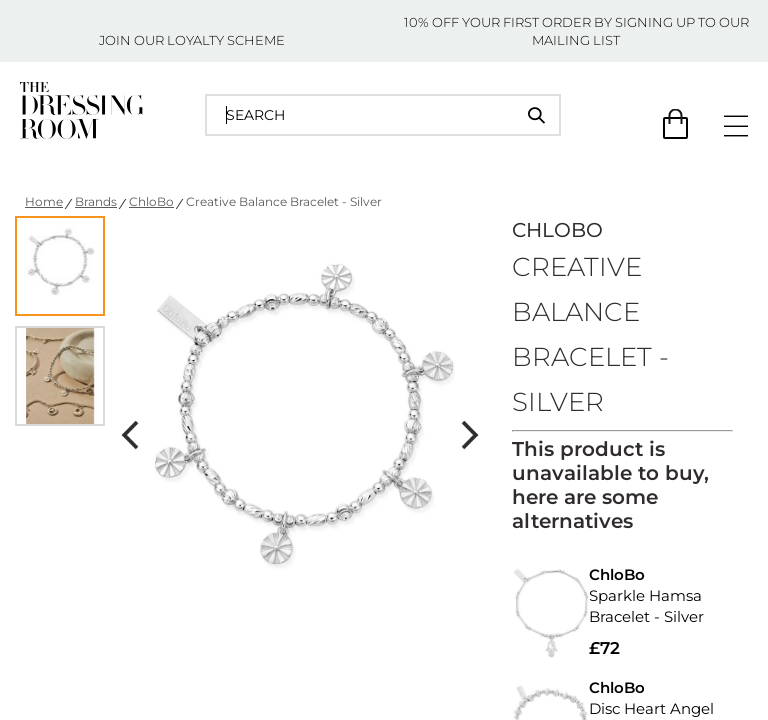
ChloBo (151, 201)
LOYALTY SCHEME (226, 40)
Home (44, 201)
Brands (96, 201)
